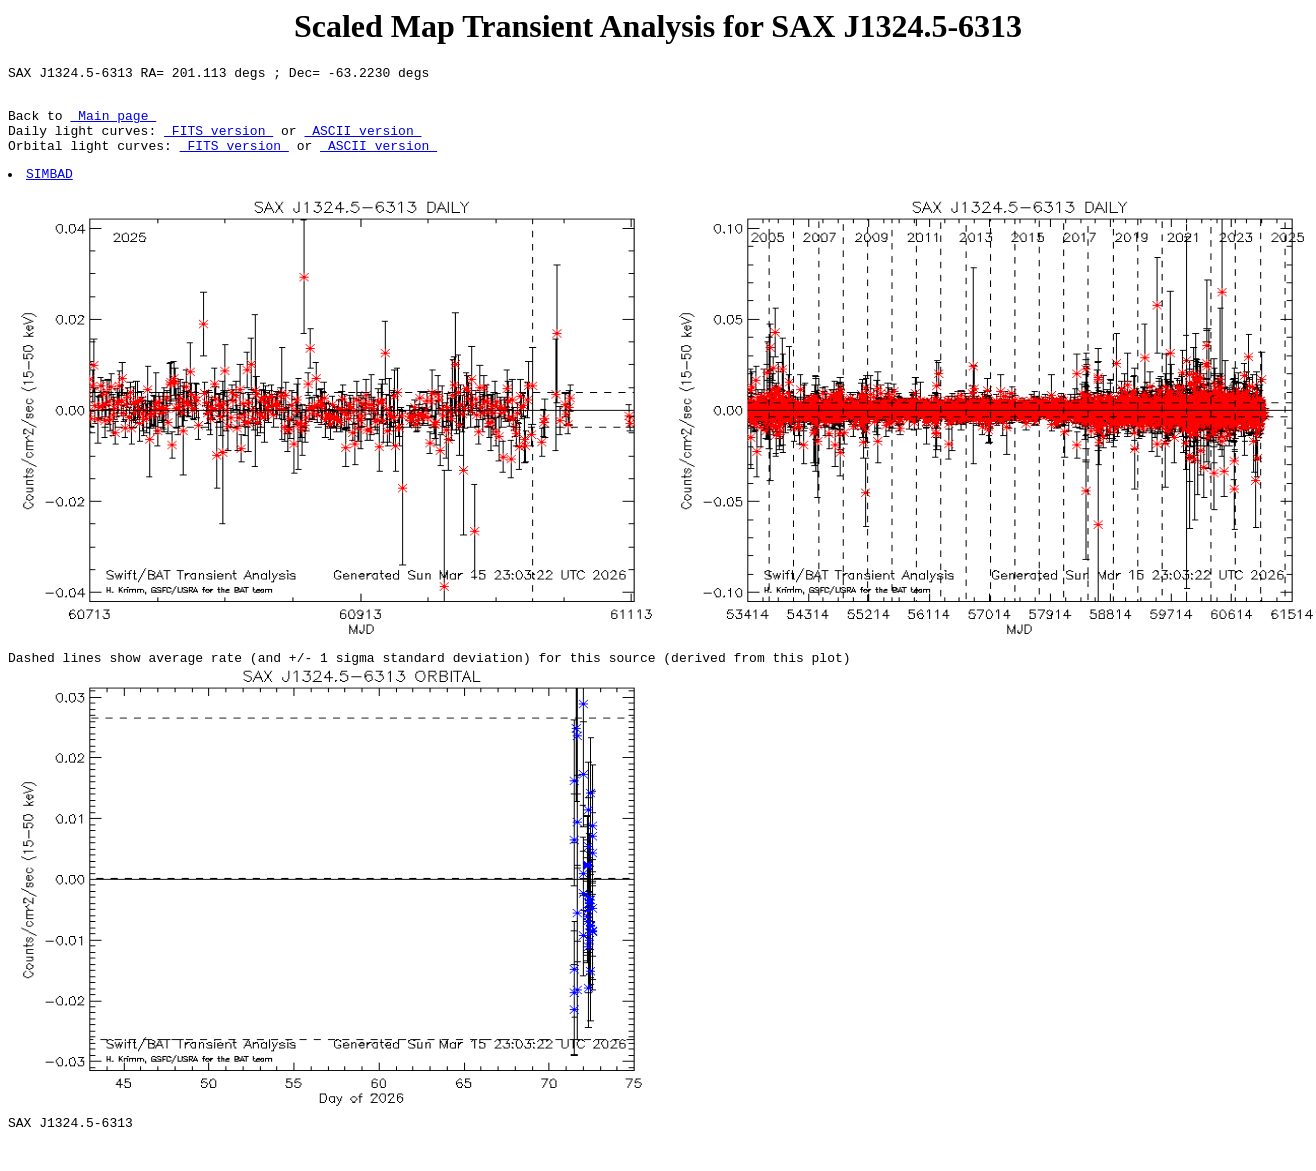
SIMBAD (50, 191)
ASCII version (362, 142)
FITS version (218, 142)
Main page (113, 124)
